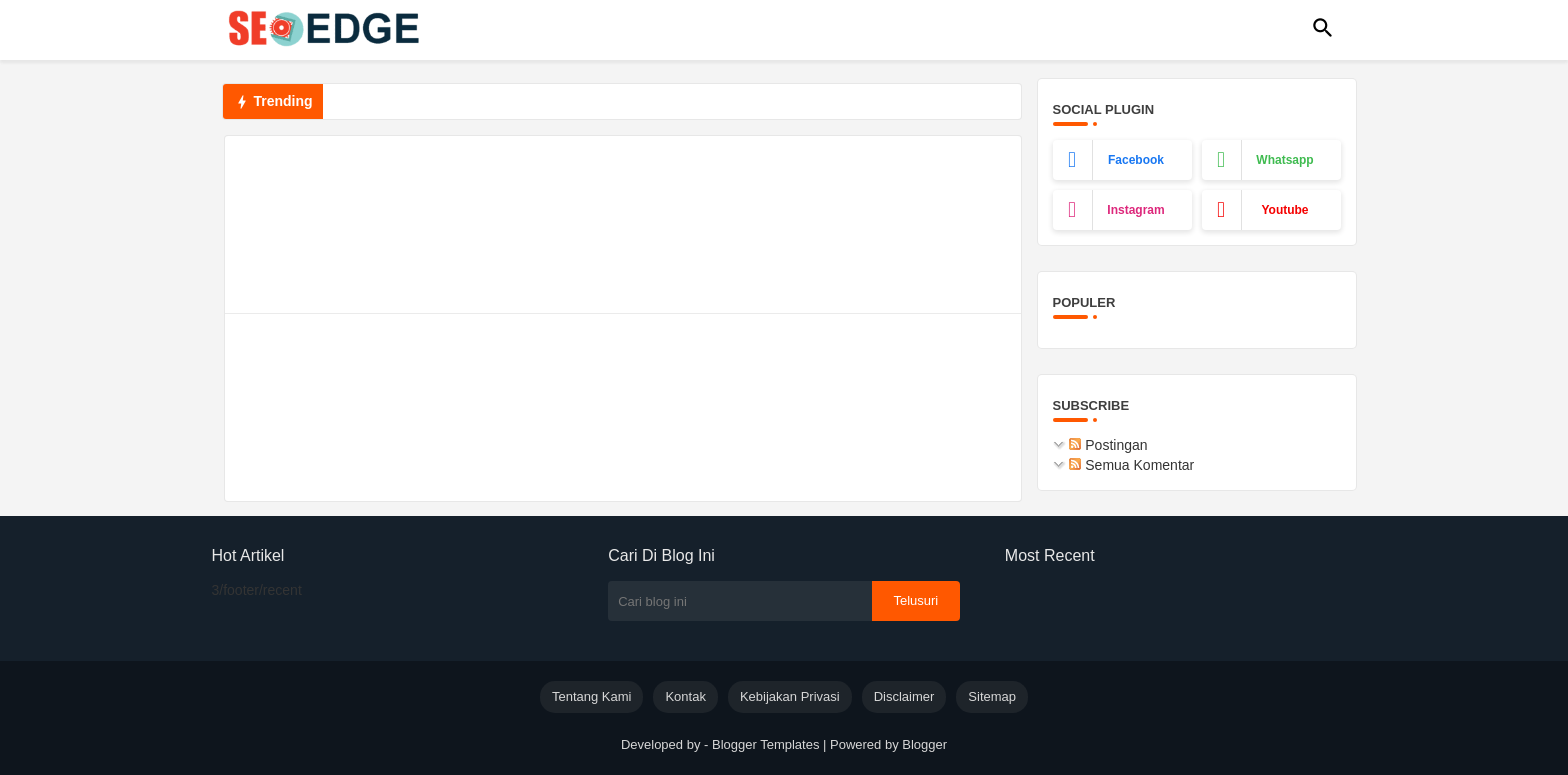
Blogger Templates (765, 744)
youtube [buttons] (1284, 210)
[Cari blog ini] (740, 601)
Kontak (685, 696)
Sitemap (992, 696)
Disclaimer (904, 696)
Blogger (924, 744)
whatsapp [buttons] (1284, 160)
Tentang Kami (592, 696)
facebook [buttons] (1136, 160)
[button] (1323, 28)
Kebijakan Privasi (790, 696)
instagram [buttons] (1135, 210)
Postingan (1108, 445)
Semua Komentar (1131, 465)
